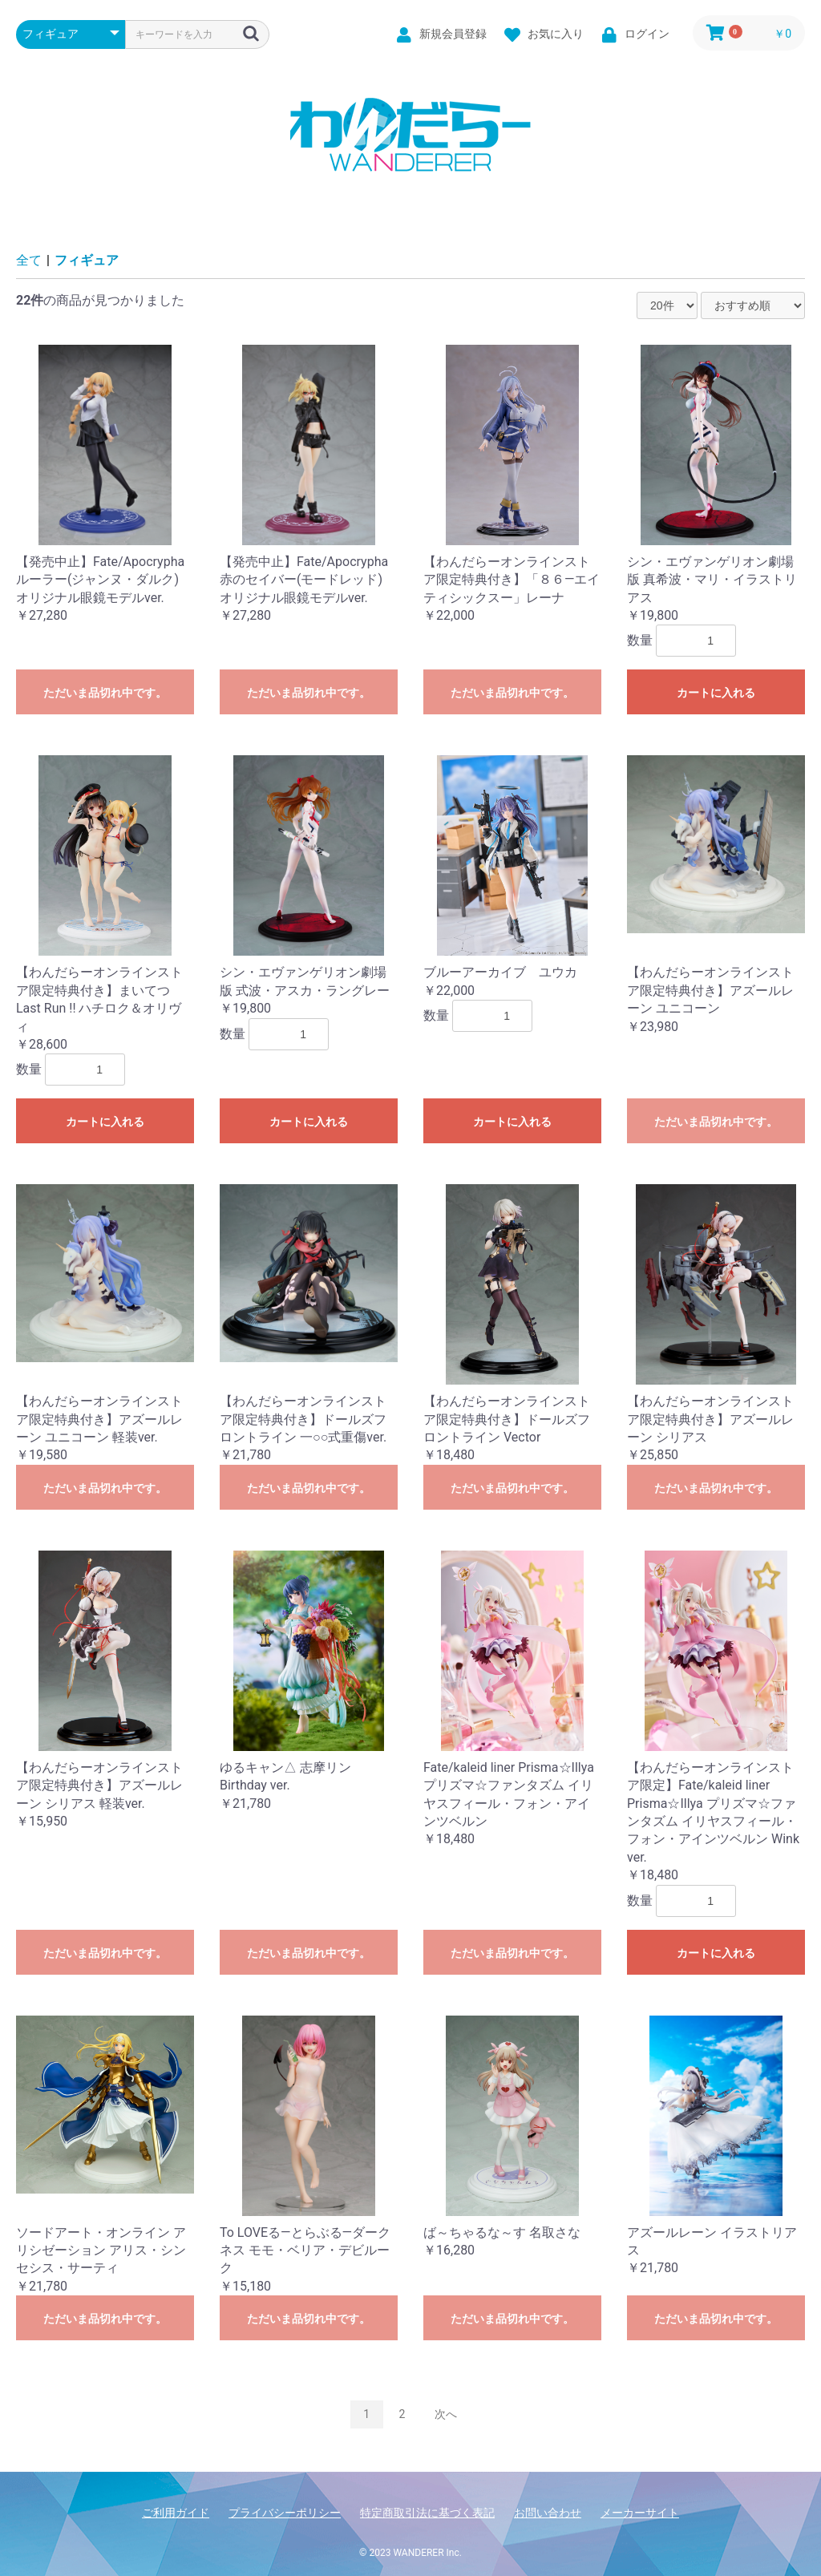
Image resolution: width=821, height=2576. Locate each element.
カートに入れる (716, 692)
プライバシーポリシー (285, 2512)
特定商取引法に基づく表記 (427, 2512)
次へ (446, 2414)
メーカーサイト (640, 2512)
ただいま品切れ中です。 (105, 692)
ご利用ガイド (175, 2512)
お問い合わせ (547, 2512)
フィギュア (87, 260)
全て (29, 260)
